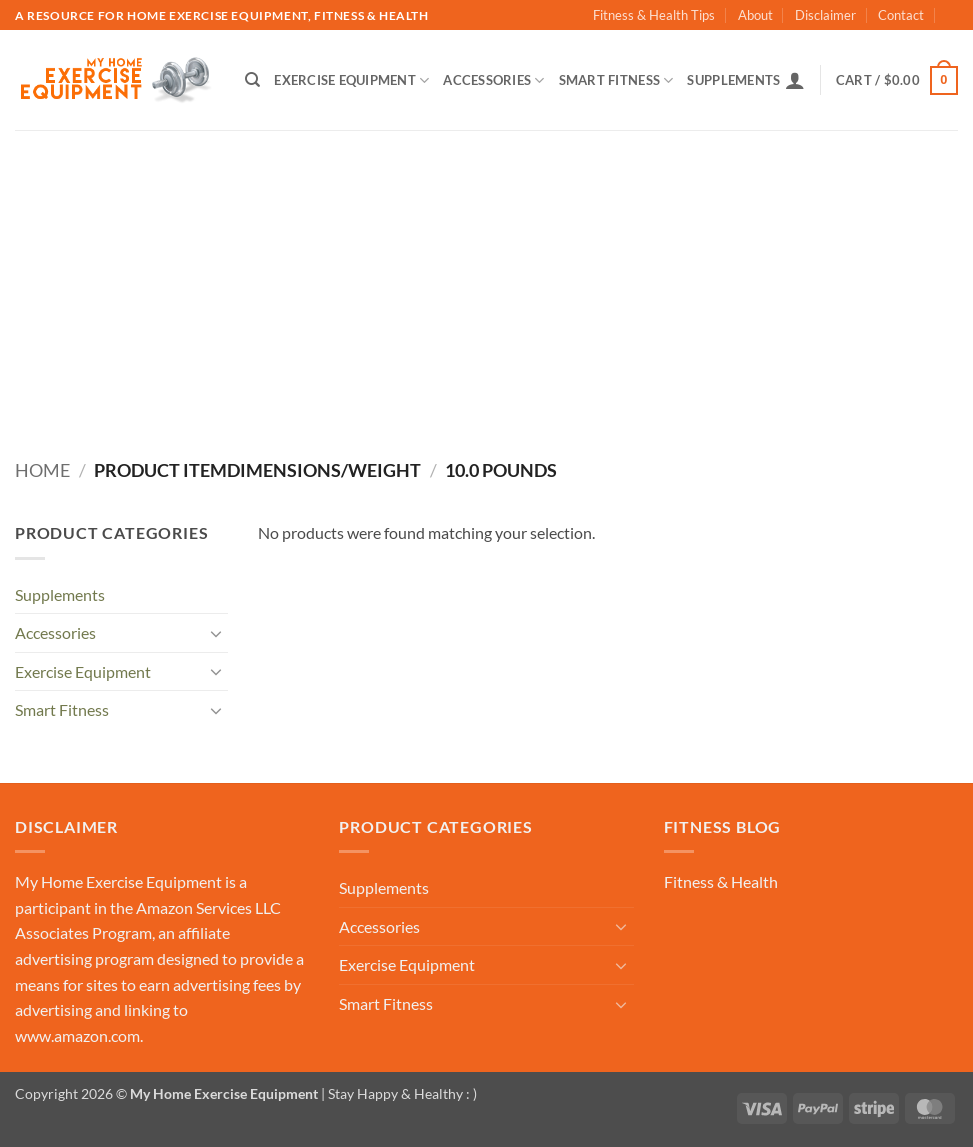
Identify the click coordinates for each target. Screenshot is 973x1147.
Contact (901, 15)
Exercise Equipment (351, 80)
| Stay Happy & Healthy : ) (397, 1093)
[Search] (252, 80)
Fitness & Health (721, 881)
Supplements (733, 80)
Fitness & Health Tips (654, 15)
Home (42, 470)
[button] (795, 80)
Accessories (493, 80)
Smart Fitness (616, 80)
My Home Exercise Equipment (118, 881)
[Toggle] (216, 633)
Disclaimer (825, 15)
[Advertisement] (486, 280)
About (755, 15)
